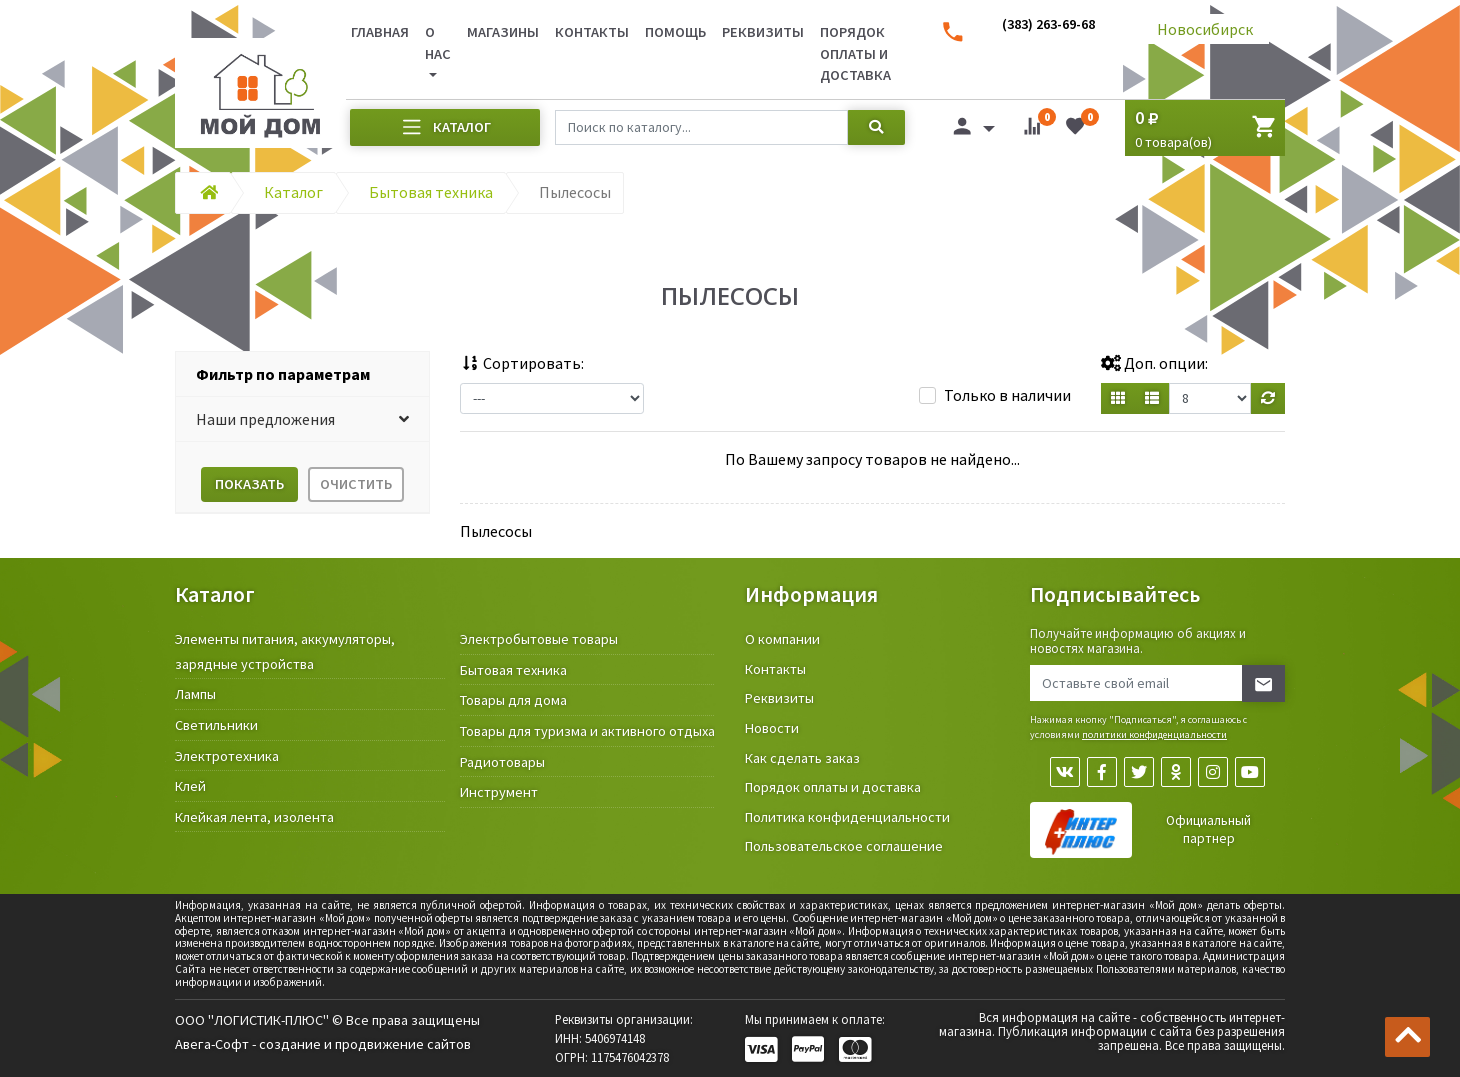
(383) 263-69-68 (1048, 24)
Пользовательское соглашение (844, 846)
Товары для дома (513, 700)
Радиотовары (502, 762)
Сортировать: (522, 363)
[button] (302, 419)
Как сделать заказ (802, 758)
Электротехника (227, 756)
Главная (380, 32)
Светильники (216, 725)
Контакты (592, 32)
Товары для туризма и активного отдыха (587, 731)
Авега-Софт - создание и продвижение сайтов (323, 1044)
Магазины (503, 32)
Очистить (356, 484)
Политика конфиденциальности (847, 817)
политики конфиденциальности (1154, 734)
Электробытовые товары (539, 639)
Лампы (195, 694)
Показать (249, 484)
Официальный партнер (1208, 829)
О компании (782, 639)
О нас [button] (438, 43)
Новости (772, 728)
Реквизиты (763, 32)
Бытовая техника (513, 670)
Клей (190, 786)
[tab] (302, 374)
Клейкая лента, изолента (254, 817)
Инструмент (499, 792)
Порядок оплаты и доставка (855, 53)
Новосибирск (1205, 29)
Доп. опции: (1154, 363)
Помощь (675, 32)
